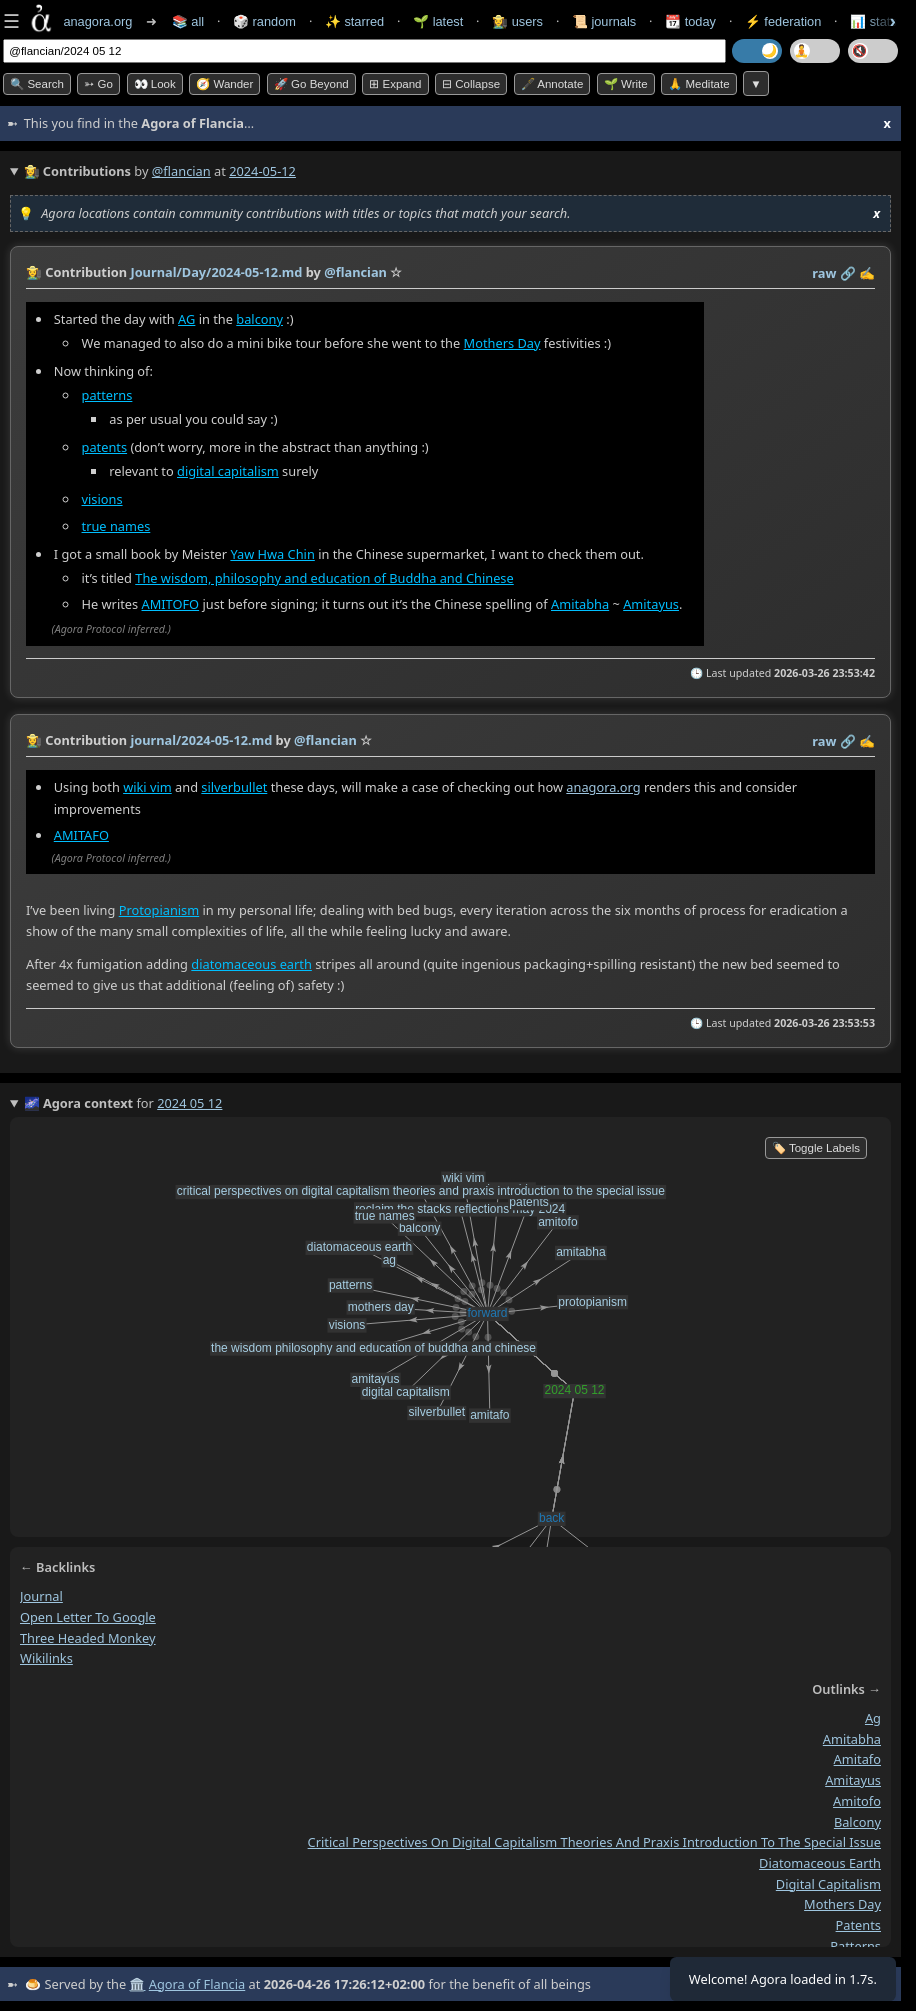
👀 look (155, 84)
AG (186, 319)
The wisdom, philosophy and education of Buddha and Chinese (324, 578)
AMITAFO (81, 834)
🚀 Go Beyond (311, 84)
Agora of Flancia (197, 1984)
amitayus (853, 1780)
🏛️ (137, 1984)
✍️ (867, 273)
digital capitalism (228, 471)
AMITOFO (171, 604)
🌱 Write (626, 84)
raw (824, 273)
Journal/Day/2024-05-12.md (216, 272)
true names (116, 526)
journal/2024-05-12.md (201, 740)
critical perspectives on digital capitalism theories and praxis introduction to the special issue (594, 1842)
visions (102, 500)
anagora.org (603, 786)
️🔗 (848, 273)
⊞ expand (395, 84)
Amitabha (580, 604)
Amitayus (651, 604)
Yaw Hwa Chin (272, 554)
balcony (259, 319)
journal (41, 1596)
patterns (107, 395)
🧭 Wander (224, 84)
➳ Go (98, 84)
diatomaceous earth (251, 964)
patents (105, 447)
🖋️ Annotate (552, 84)
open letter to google (88, 1617)
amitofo (857, 1801)
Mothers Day (502, 343)
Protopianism (159, 909)
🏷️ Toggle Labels (816, 1148)
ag (873, 1718)
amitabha (852, 1738)
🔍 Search (37, 84)
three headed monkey (88, 1637)
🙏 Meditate (698, 84)
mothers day (842, 1904)
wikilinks (46, 1658)
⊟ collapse (471, 84)
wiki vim (147, 786)
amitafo (857, 1759)
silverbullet (234, 786)
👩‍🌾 (34, 272)
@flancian (181, 171)
